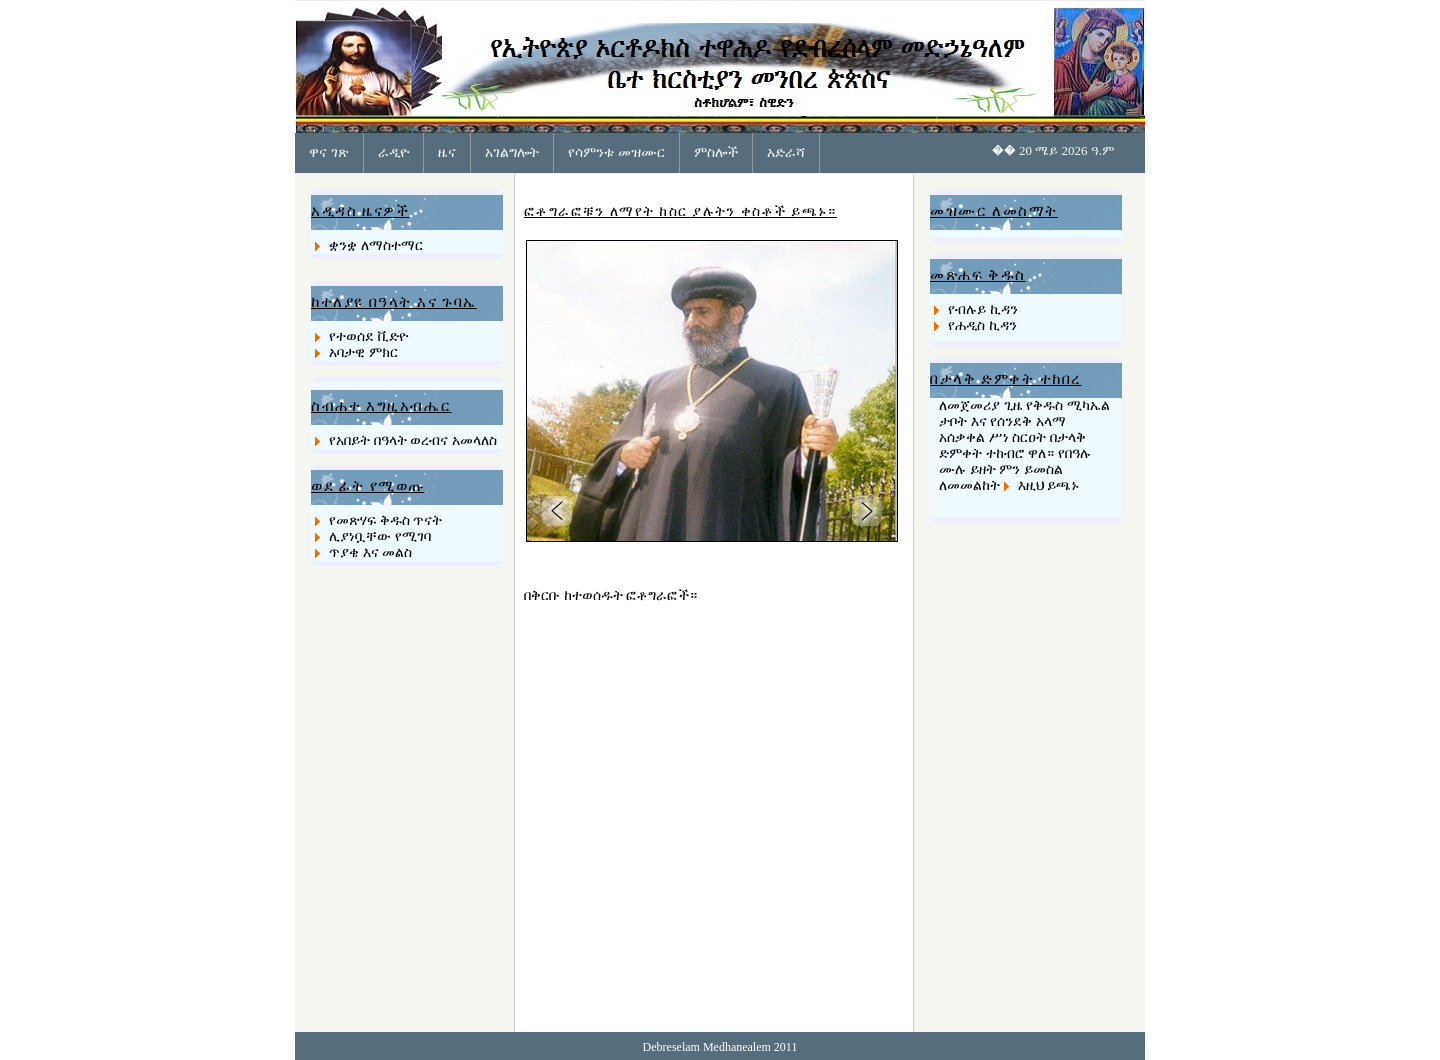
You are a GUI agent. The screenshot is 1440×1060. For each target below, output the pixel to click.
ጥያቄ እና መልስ (370, 552)
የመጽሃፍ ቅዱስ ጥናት (385, 520)
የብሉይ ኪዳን (983, 309)
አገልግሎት (512, 152)
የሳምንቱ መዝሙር (616, 152)
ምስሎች (716, 152)
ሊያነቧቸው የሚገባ (380, 536)
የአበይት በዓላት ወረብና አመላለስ (413, 440)
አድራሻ (786, 152)
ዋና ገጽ (329, 152)
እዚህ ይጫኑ (1049, 485)
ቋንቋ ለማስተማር (376, 245)
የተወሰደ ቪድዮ (368, 336)
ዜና (447, 152)
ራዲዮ (393, 152)
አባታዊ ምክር (363, 352)
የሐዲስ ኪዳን (982, 325)
